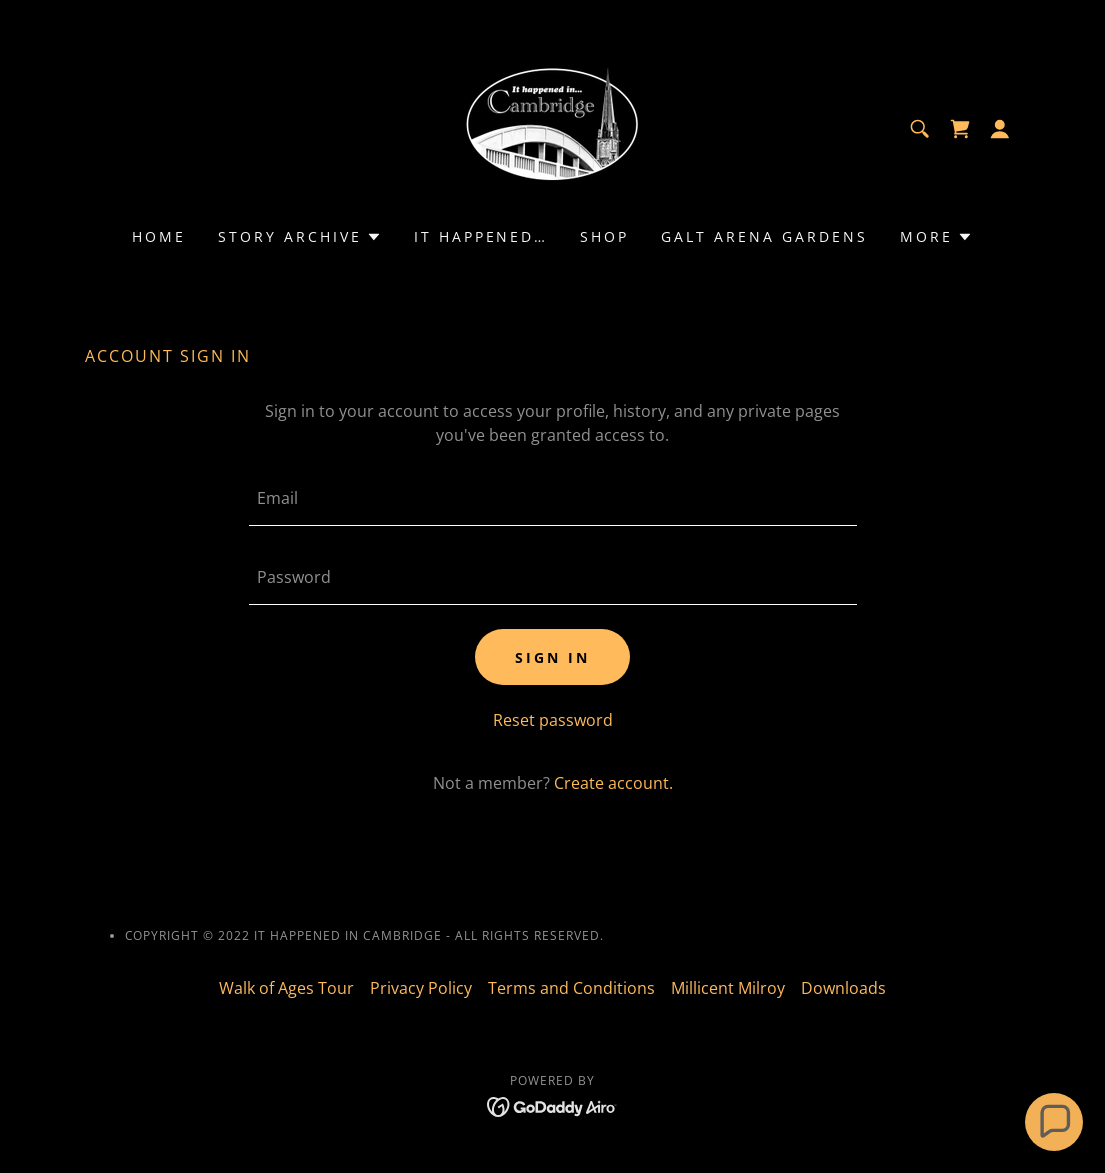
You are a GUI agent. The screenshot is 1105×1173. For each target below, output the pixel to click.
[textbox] (553, 498)
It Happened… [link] (481, 236)
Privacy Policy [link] (421, 988)
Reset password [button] (553, 720)
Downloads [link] (843, 988)
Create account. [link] (613, 783)
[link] (552, 127)
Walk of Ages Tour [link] (286, 988)
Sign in (552, 657)
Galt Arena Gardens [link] (764, 236)
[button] (1000, 129)
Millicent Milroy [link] (728, 988)
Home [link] (159, 236)
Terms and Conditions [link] (571, 988)
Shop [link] (604, 236)
